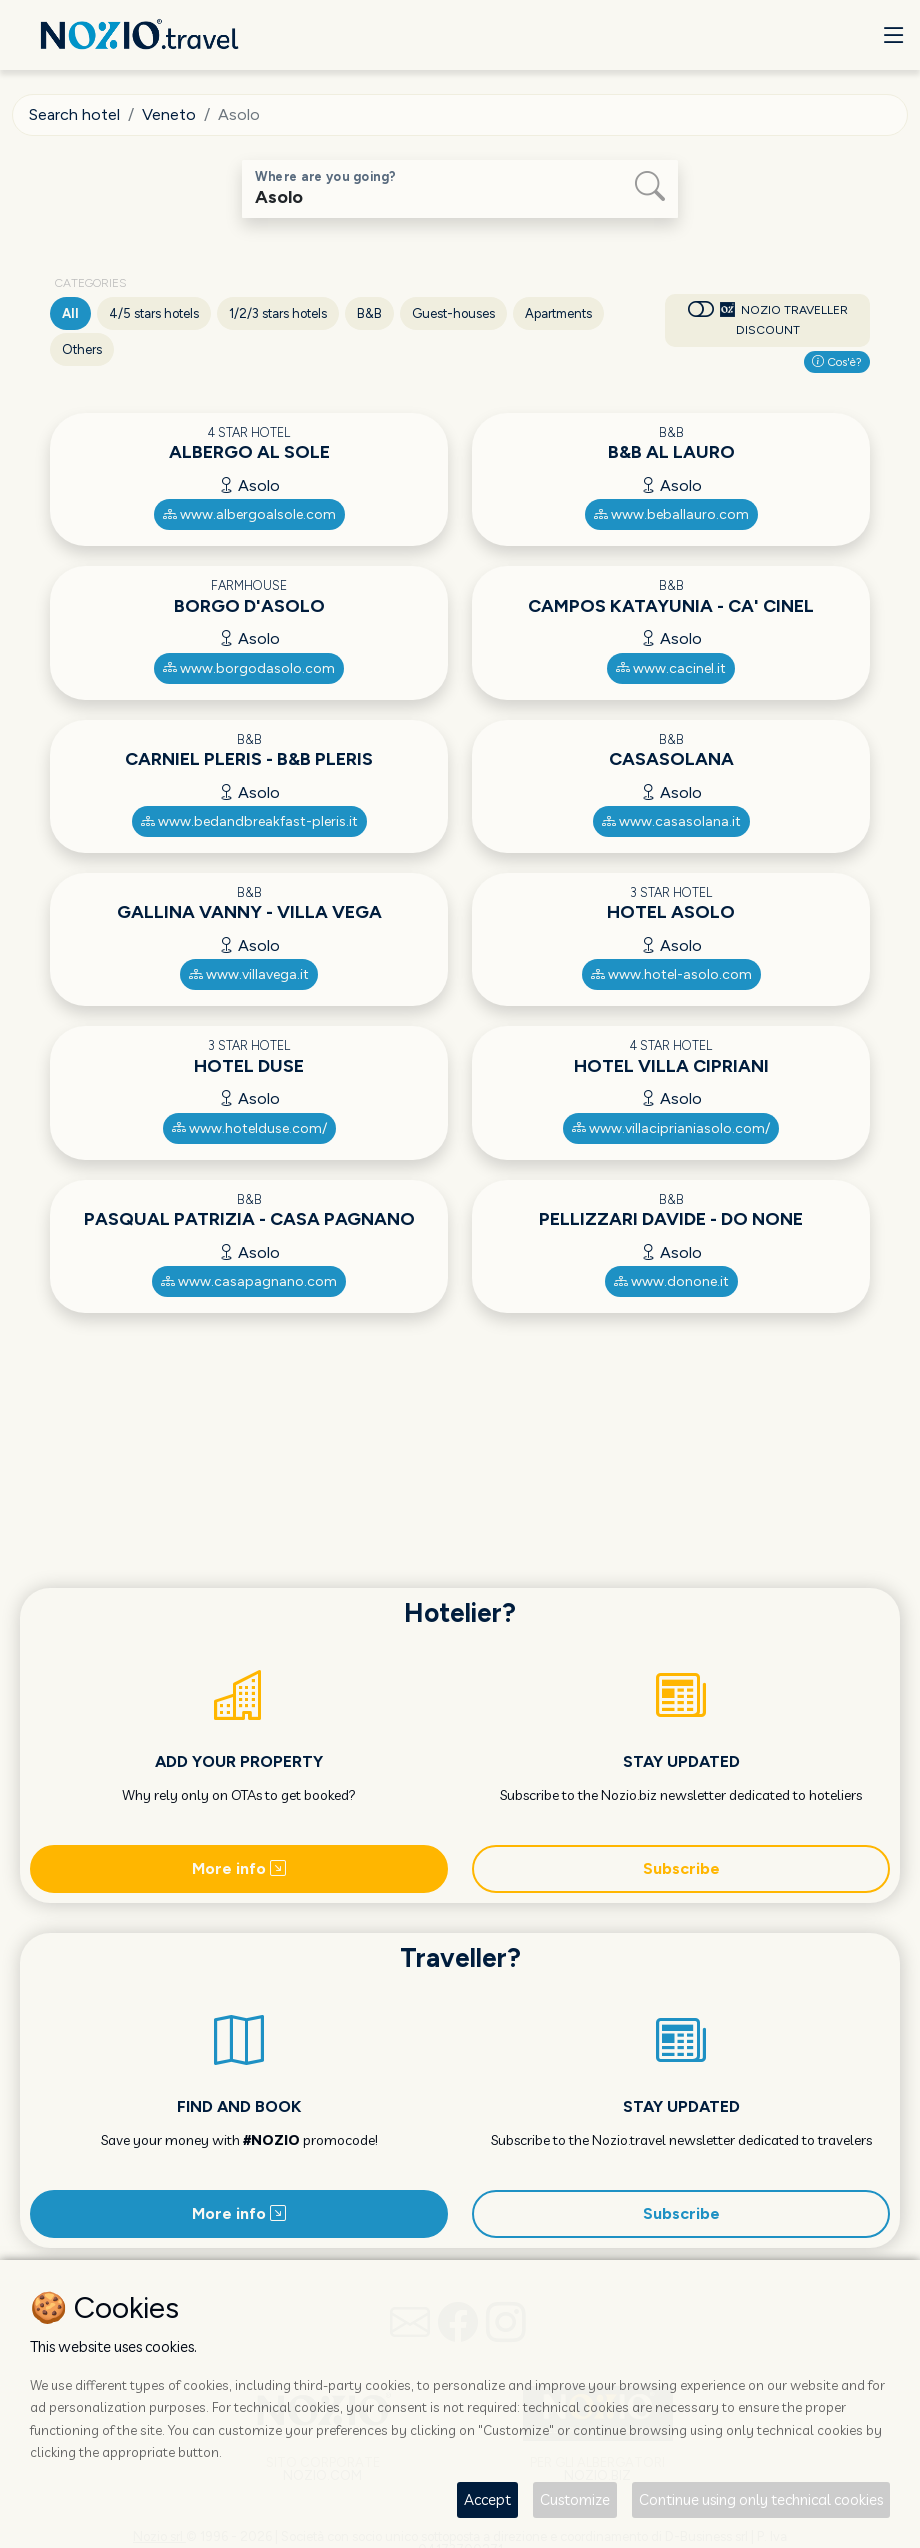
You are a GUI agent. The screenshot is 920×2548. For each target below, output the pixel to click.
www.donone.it (671, 1281)
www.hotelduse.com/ (249, 1128)
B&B (369, 313)
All (70, 313)
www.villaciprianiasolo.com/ (671, 1128)
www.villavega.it (249, 974)
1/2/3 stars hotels (278, 313)
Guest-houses (453, 313)
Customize (575, 2499)
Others (82, 349)
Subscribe (681, 1868)
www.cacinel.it (671, 668)
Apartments (558, 313)
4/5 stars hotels (154, 313)
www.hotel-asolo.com (671, 974)
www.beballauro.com (671, 514)
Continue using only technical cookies (761, 2499)
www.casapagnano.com (249, 1281)
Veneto (169, 114)
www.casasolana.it (671, 821)
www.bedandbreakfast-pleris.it (249, 821)
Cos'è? (837, 362)
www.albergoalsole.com (249, 514)
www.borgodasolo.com (249, 668)
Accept (487, 2499)
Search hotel (74, 114)
